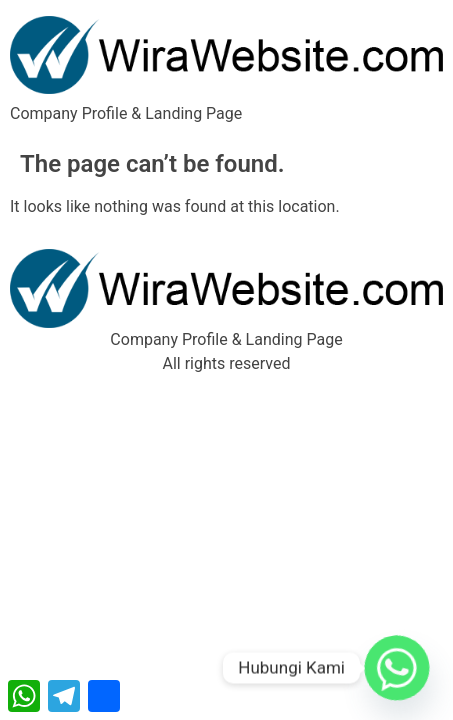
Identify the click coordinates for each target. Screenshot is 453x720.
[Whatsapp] (397, 668)
